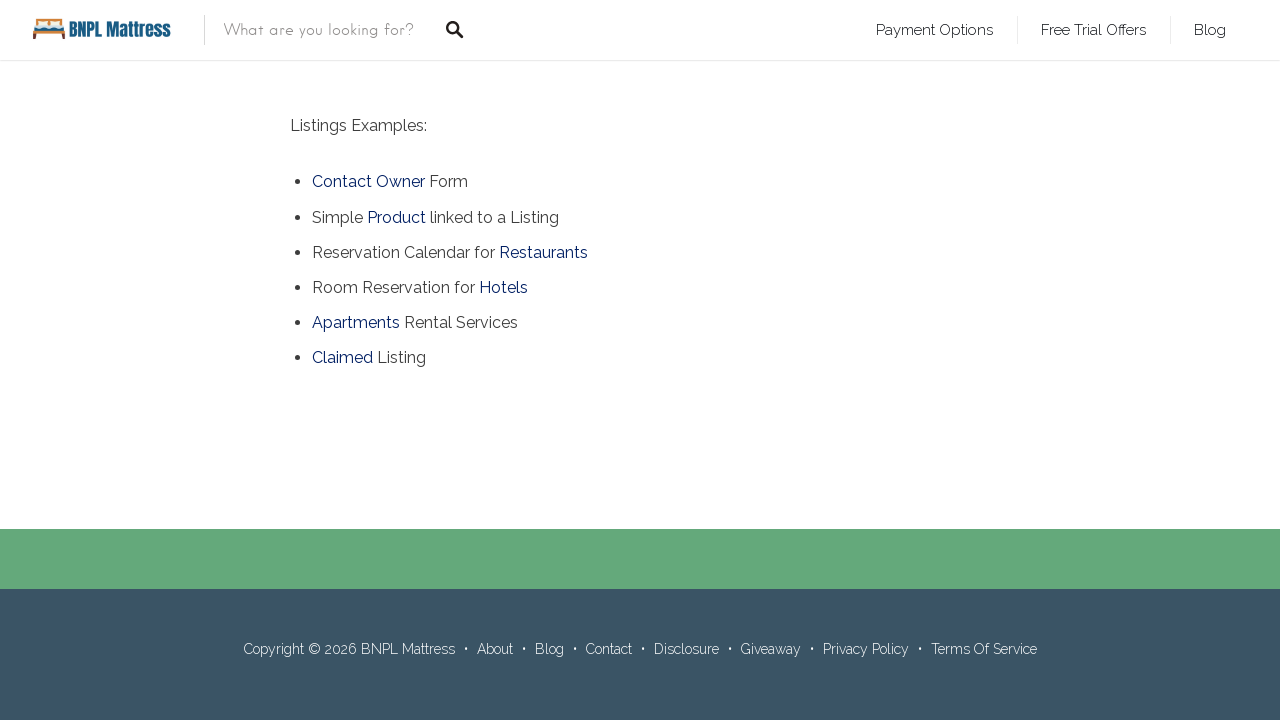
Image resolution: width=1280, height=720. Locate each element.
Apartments (356, 322)
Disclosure (686, 649)
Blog (1210, 29)
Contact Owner (368, 181)
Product (396, 217)
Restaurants (543, 252)
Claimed (342, 357)
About (495, 649)
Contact (609, 649)
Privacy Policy (866, 649)
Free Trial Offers (1093, 29)
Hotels (503, 287)
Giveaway (771, 649)
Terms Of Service (984, 649)
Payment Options (934, 29)
